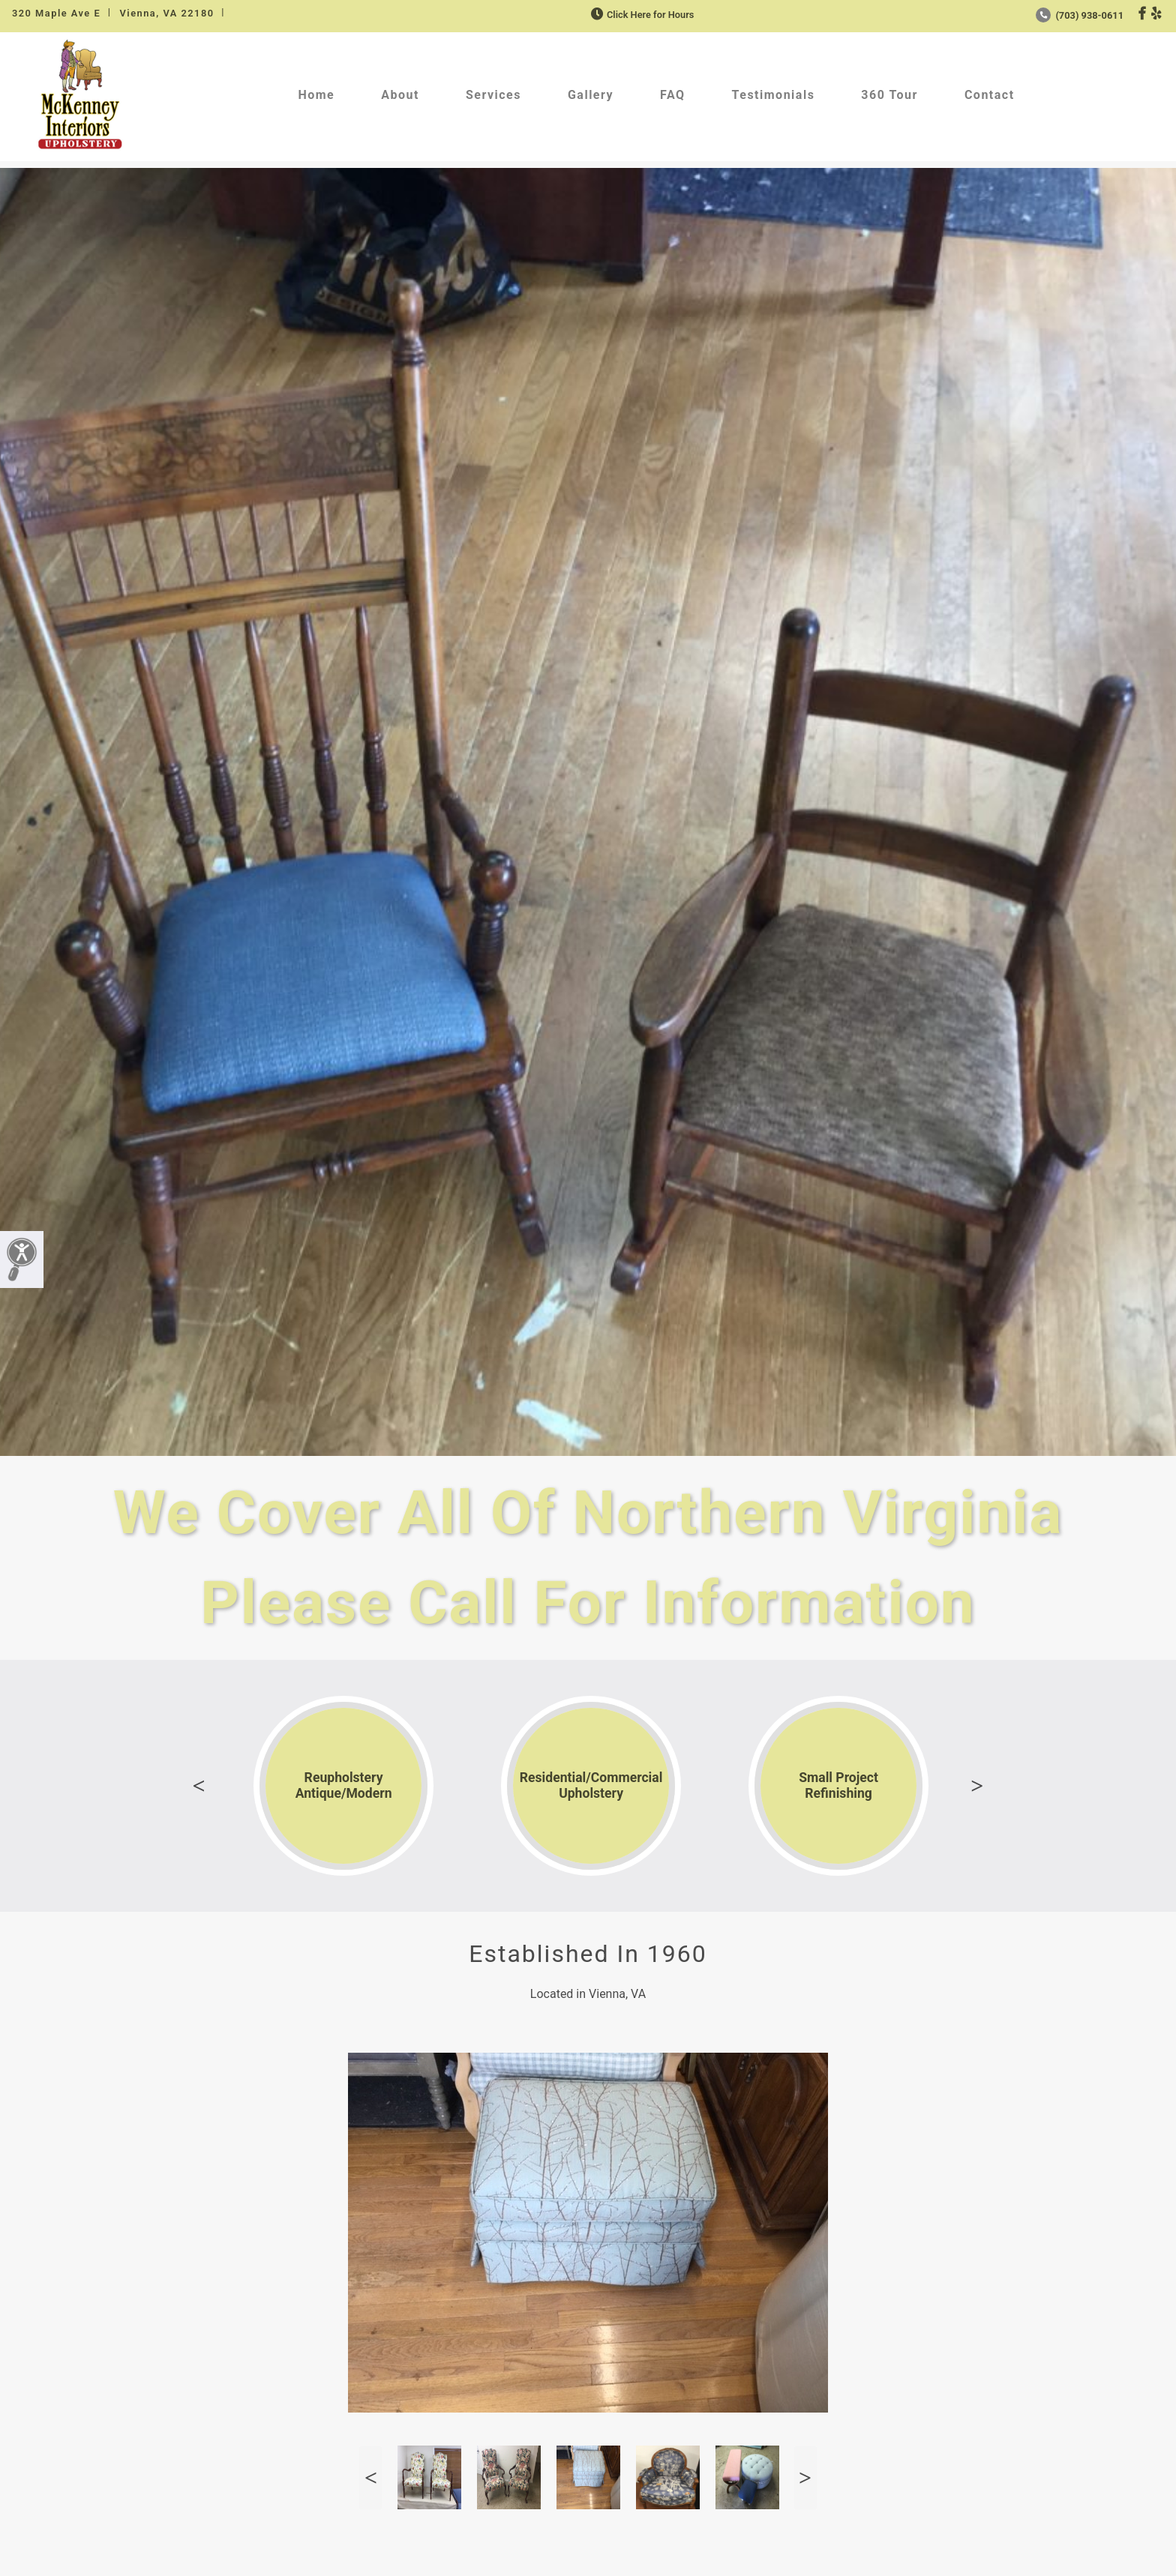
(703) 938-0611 (1080, 15)
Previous (199, 1786)
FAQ (672, 95)
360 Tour (889, 95)
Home (316, 95)
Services (493, 95)
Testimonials (773, 95)
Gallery (591, 95)
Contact (989, 95)
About (400, 95)
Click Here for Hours (641, 14)
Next (977, 1786)
